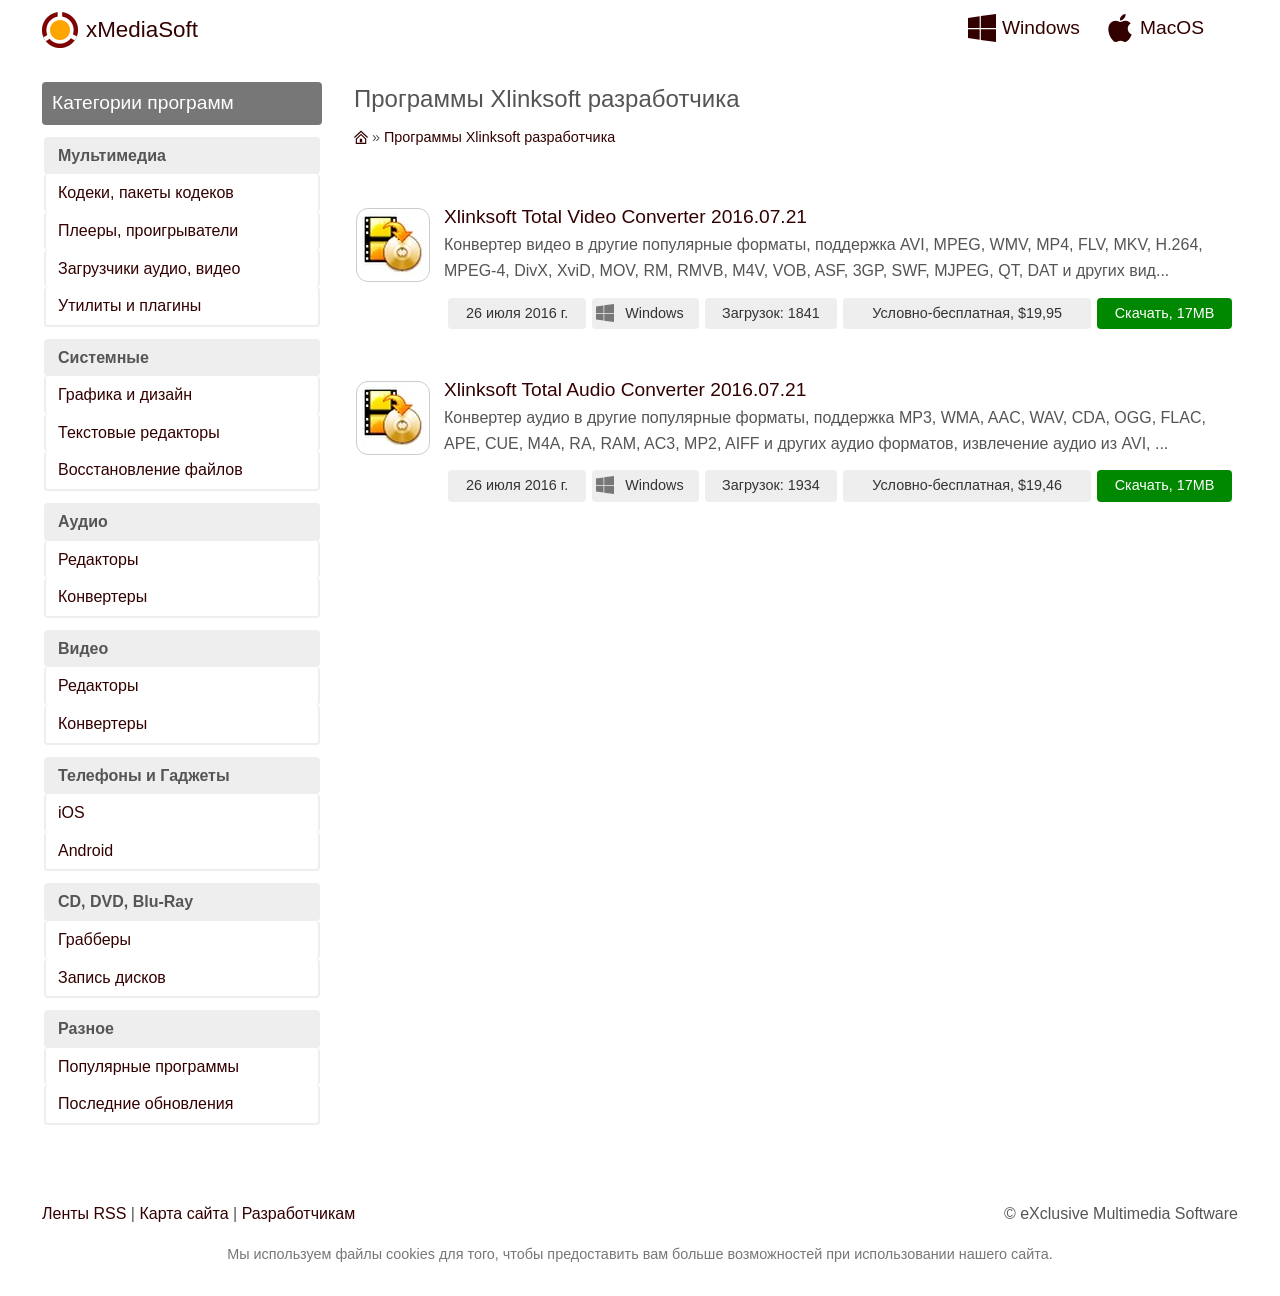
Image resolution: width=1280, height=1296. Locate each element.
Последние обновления (145, 1103)
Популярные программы (148, 1066)
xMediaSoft (142, 29)
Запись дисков (112, 977)
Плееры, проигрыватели (148, 230)
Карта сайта (183, 1213)
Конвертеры (102, 596)
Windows (1041, 27)
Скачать (1142, 313)
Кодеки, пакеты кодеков (146, 192)
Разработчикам (299, 1213)
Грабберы (94, 939)
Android (85, 850)
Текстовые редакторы (139, 432)
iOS (71, 812)
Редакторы (98, 559)
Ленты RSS (84, 1213)
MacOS (1172, 27)
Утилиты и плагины (129, 305)
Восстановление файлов (150, 469)
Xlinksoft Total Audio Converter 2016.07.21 (625, 389)
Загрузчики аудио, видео (149, 268)
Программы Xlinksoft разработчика (499, 137)
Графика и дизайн (125, 394)
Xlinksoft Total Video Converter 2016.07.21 (625, 216)
